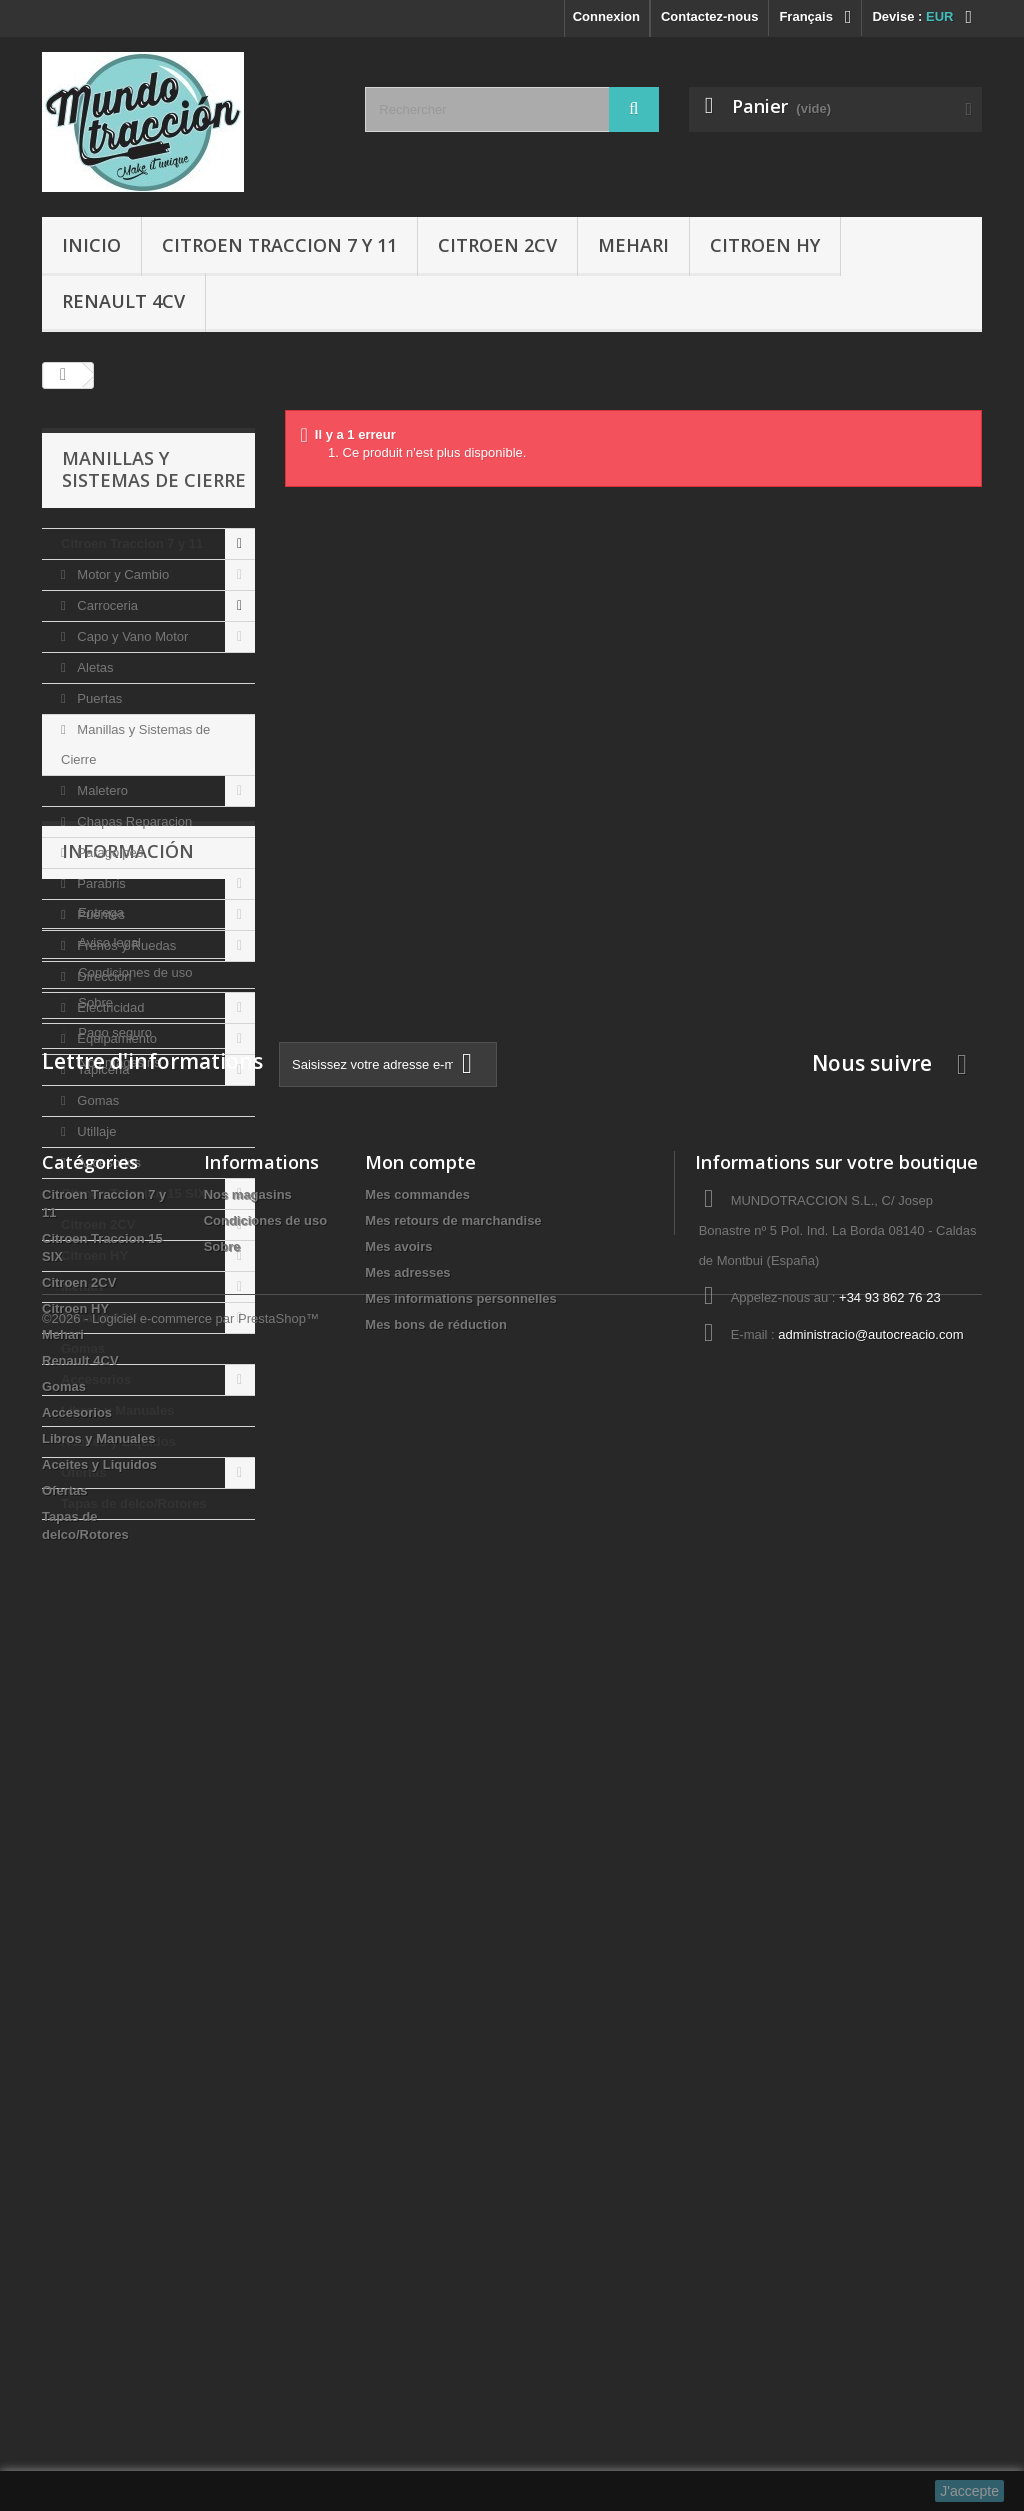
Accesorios (107, 1162)
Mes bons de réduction (436, 2174)
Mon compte (420, 2012)
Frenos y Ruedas (125, 945)
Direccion (103, 976)
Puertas (98, 698)
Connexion (606, 16)
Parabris (100, 883)
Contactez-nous (710, 16)
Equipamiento (115, 1038)
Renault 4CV (123, 301)
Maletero (101, 790)
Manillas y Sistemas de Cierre (135, 744)
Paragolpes (108, 852)
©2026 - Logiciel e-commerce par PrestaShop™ (180, 2456)
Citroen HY (765, 245)
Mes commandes (417, 2044)
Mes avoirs (398, 2096)
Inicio (91, 245)
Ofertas (84, 1472)
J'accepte (969, 2491)
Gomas (97, 1100)
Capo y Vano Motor (131, 636)
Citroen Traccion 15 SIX (133, 1193)
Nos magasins (118, 1783)
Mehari (633, 245)
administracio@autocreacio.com (870, 2184)
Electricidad (109, 1007)
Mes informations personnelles (460, 2148)
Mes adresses (407, 2122)
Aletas (94, 667)
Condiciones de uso (134, 1693)
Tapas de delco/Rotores (134, 1503)
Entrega (99, 1633)
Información (128, 1580)
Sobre (94, 1723)
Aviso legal (108, 1663)
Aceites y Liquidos (118, 1441)
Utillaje (95, 1131)
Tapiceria (102, 1069)
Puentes (99, 914)
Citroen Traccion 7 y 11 (279, 245)
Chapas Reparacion (133, 821)
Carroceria (106, 605)
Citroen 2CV (497, 245)
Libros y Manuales (117, 1410)
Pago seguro (113, 1753)
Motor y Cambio (121, 574)
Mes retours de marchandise (453, 2070)
